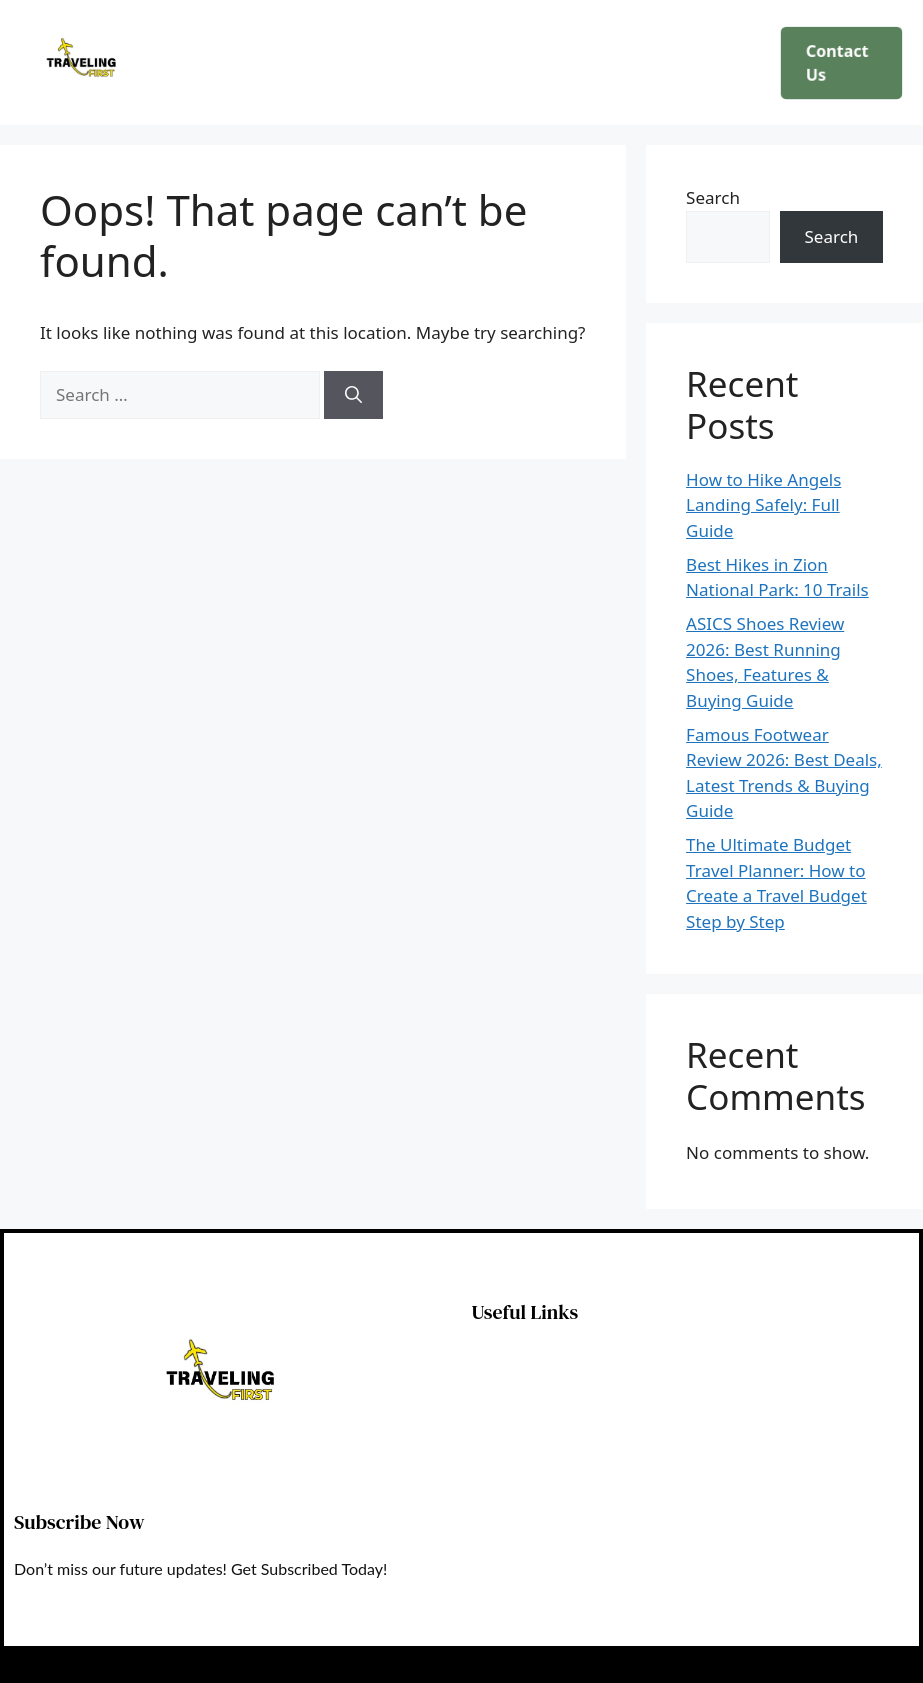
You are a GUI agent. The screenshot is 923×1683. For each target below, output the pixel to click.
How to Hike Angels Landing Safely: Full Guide (763, 505)
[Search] (353, 395)
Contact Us (836, 62)
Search (713, 197)
